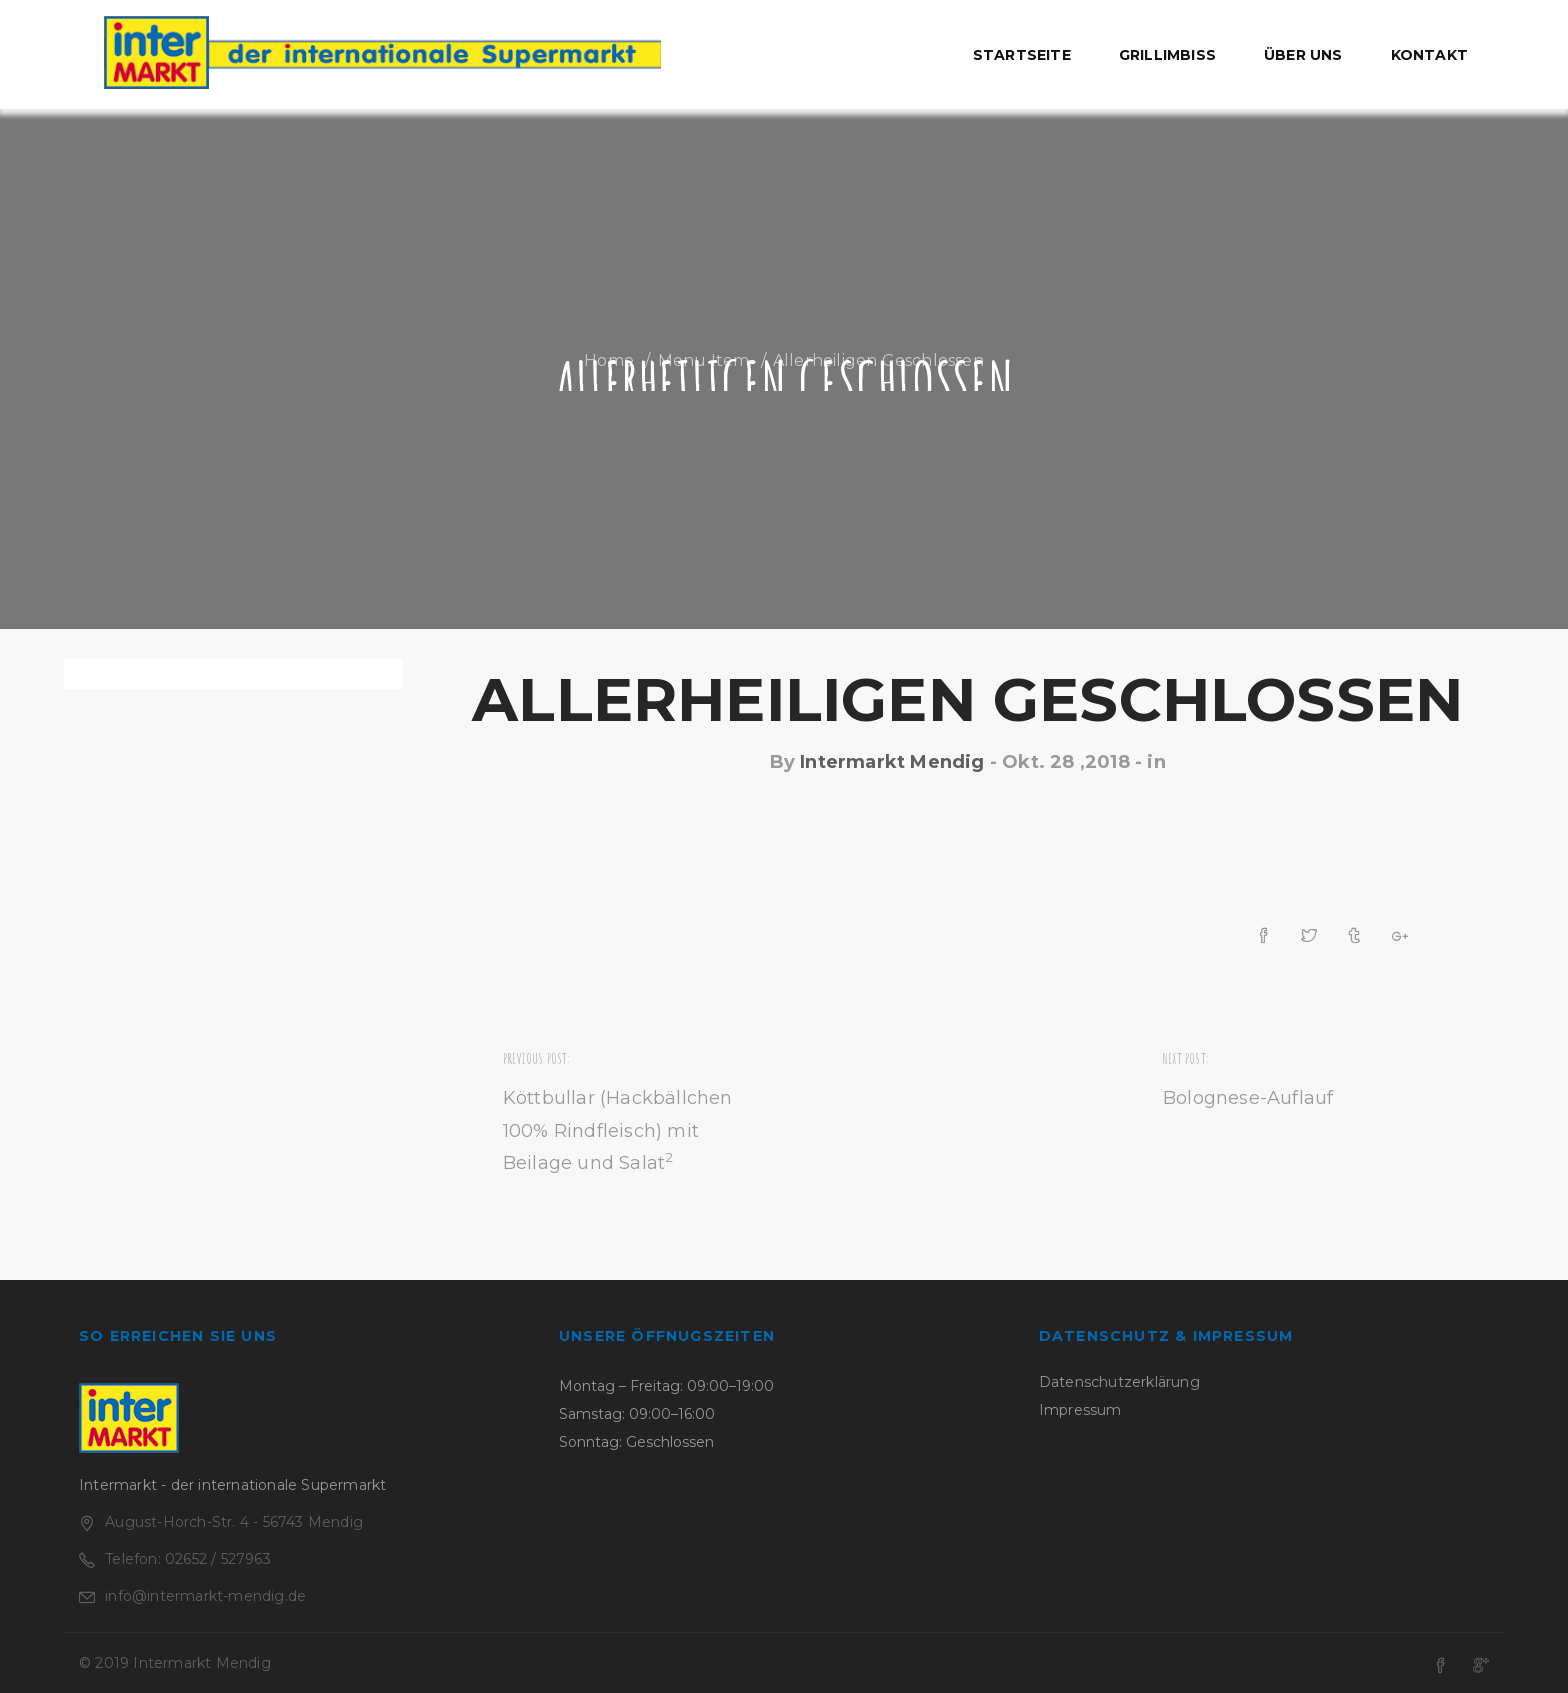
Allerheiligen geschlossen (967, 699)
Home (609, 360)
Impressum (1080, 1410)
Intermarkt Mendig (892, 762)
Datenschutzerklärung (1119, 1382)
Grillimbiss (1167, 55)
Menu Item (704, 360)
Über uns (1303, 55)
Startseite (1022, 55)
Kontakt (1429, 55)
